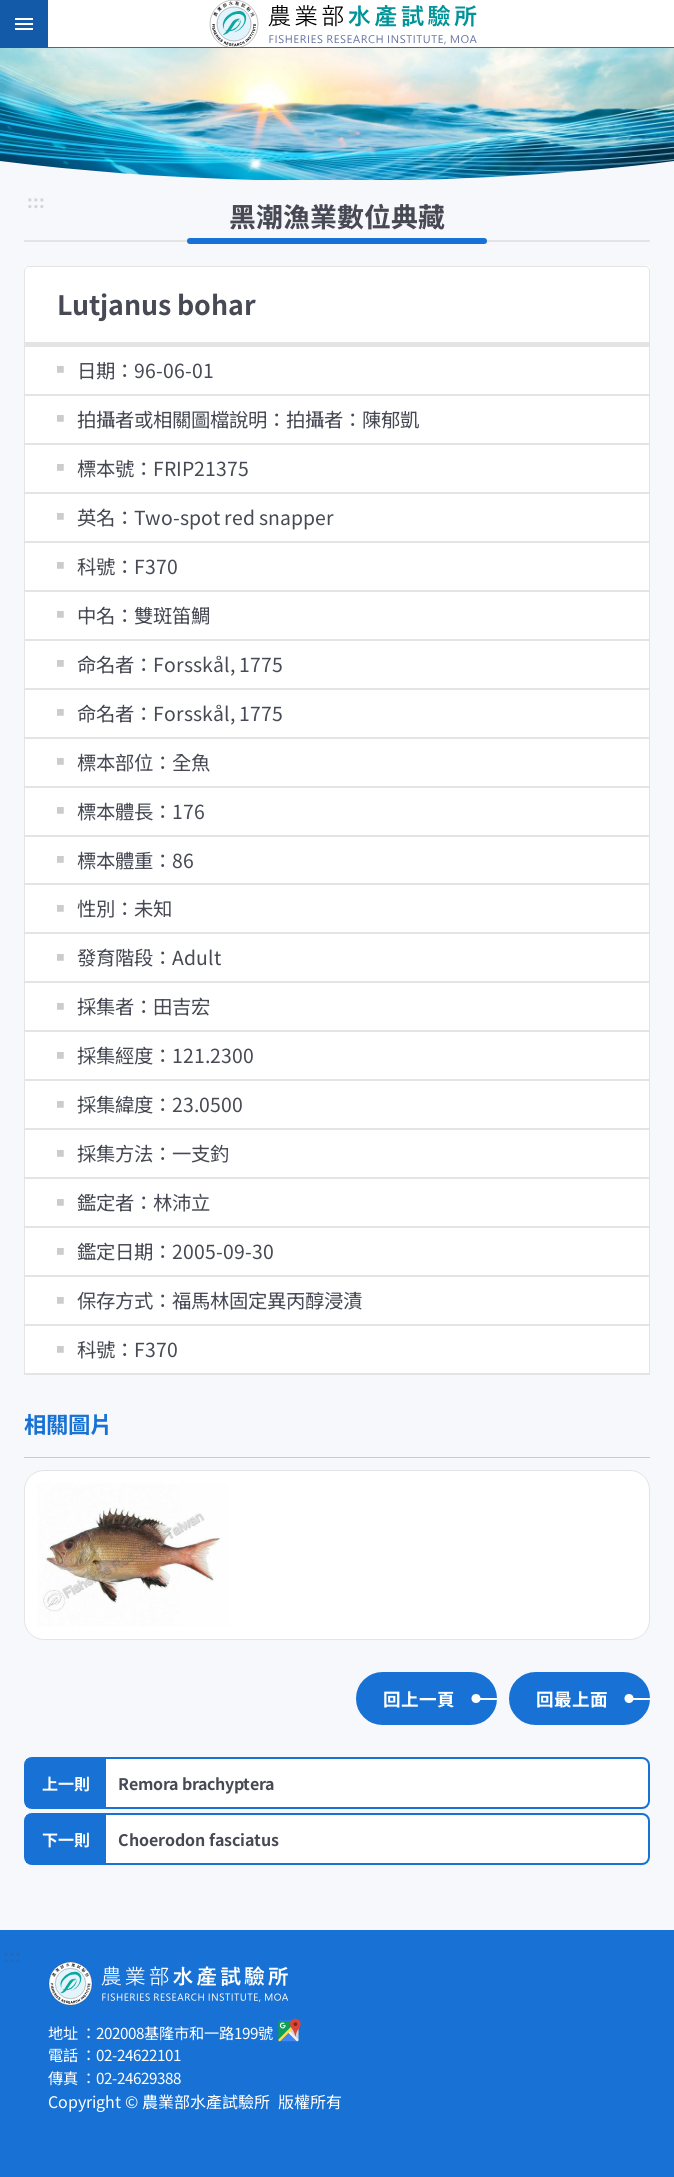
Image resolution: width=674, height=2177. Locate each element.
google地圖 (290, 2030)
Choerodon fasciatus (198, 1839)
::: (36, 202)
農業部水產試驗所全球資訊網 (365, 24)
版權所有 (310, 2101)
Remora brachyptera (196, 1783)
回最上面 (572, 1698)
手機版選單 (24, 24)
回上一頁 (419, 1698)
